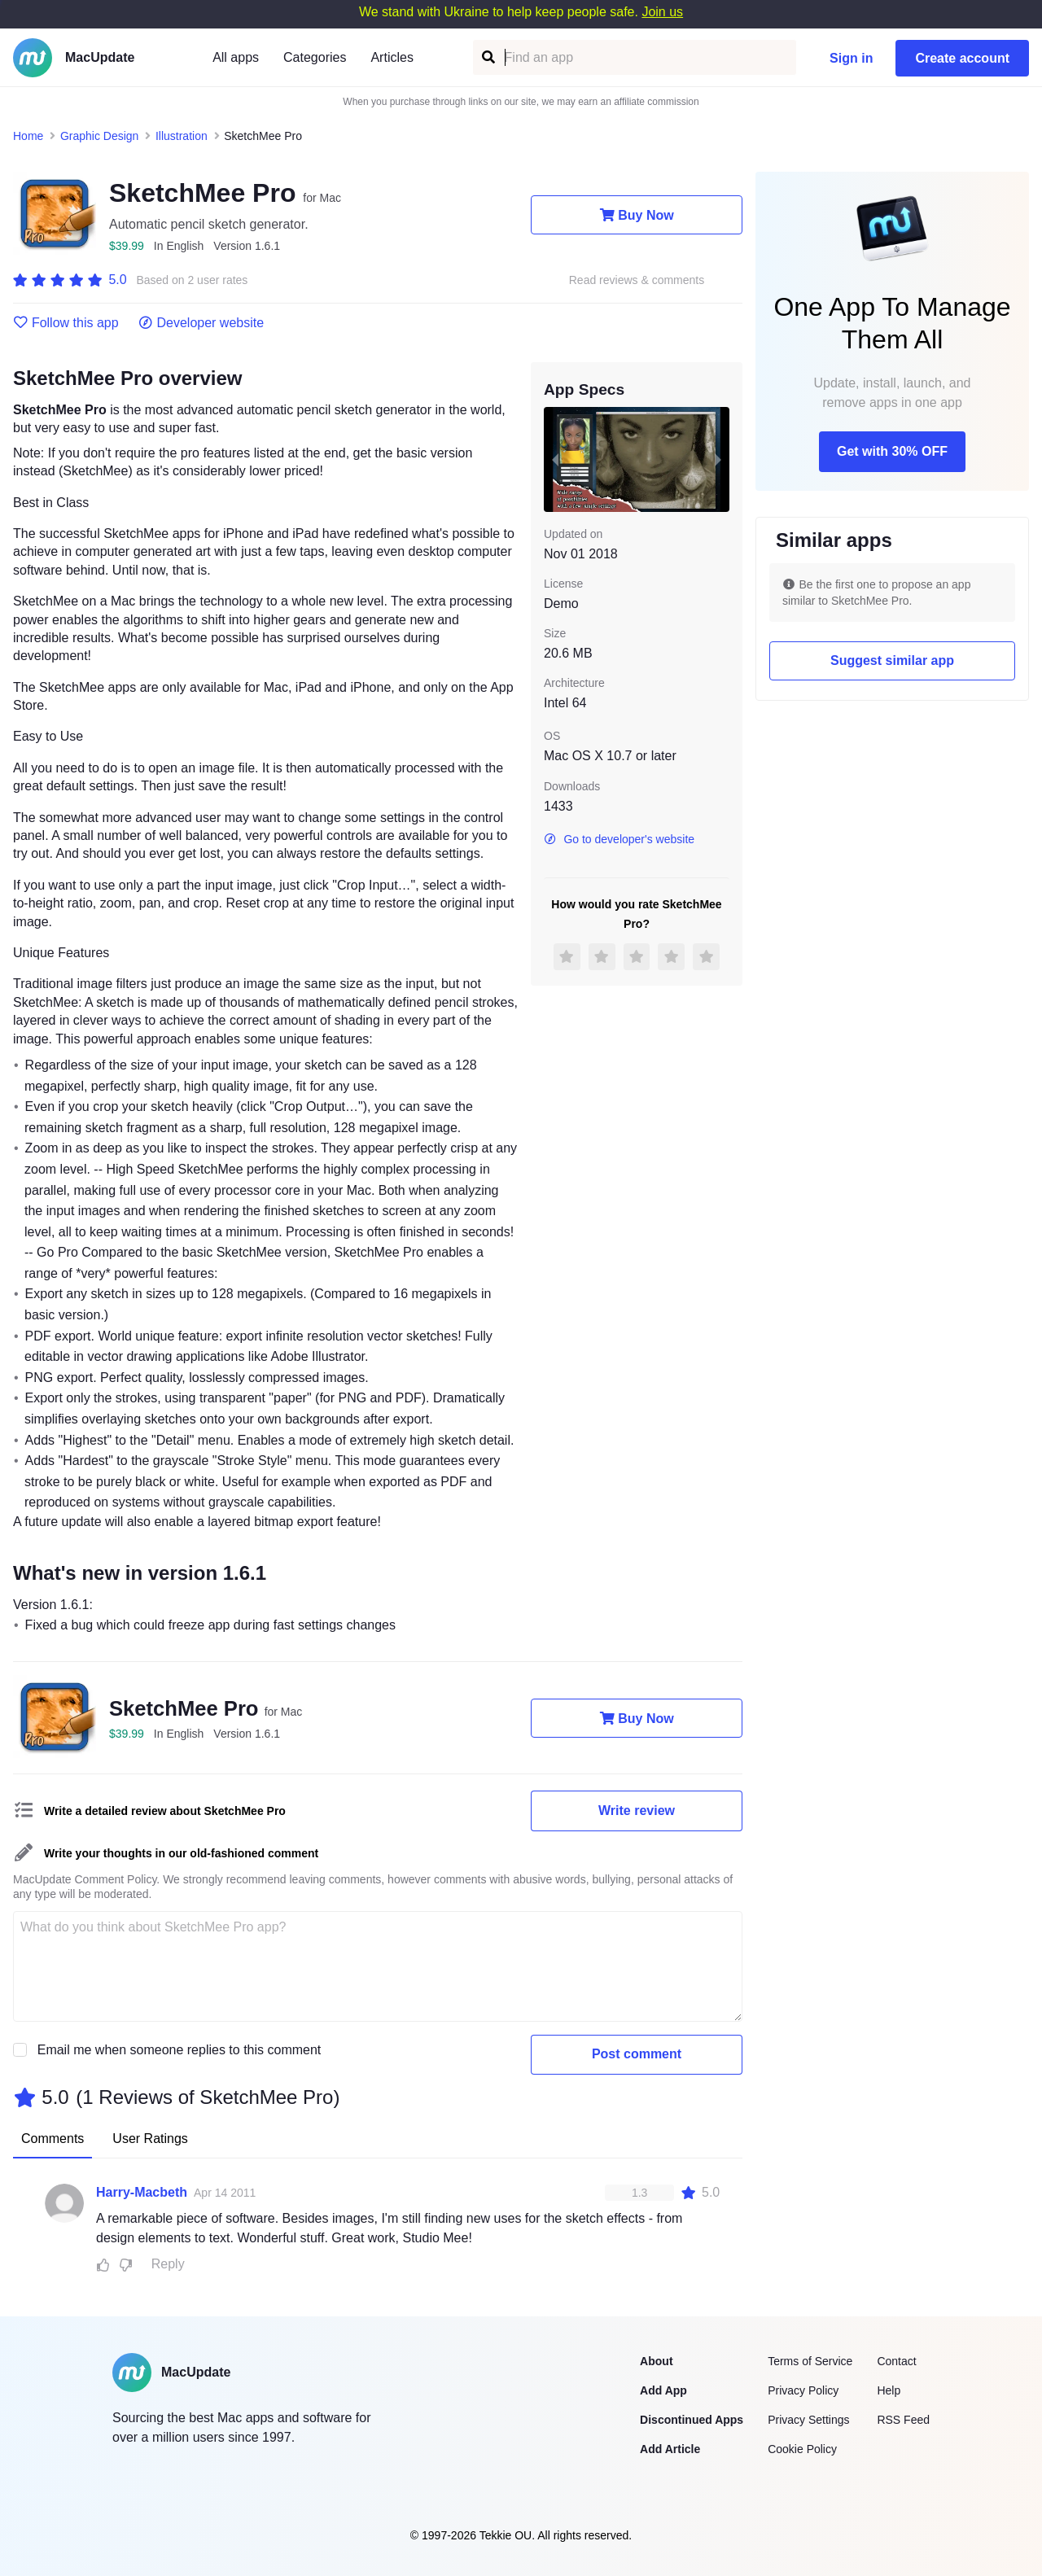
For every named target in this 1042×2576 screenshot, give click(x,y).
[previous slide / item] (555, 459)
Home (28, 136)
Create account (962, 58)
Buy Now (636, 215)
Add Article (670, 2449)
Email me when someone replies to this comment (179, 2050)
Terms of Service (810, 2361)
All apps (235, 57)
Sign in (851, 58)
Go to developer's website (619, 839)
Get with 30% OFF (892, 451)
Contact (896, 2361)
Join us (662, 11)
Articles (391, 57)
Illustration (181, 136)
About (656, 2361)
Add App (663, 2390)
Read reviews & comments (637, 280)
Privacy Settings (808, 2419)
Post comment (636, 2053)
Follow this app (66, 323)
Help (888, 2390)
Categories (314, 57)
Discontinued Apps (691, 2419)
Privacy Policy (803, 2390)
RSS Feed (903, 2419)
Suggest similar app (892, 660)
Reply (168, 2263)
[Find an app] (487, 57)
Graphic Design (99, 136)
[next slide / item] (718, 459)
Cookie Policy (802, 2449)
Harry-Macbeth (141, 2192)
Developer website (201, 323)
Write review (636, 1810)
